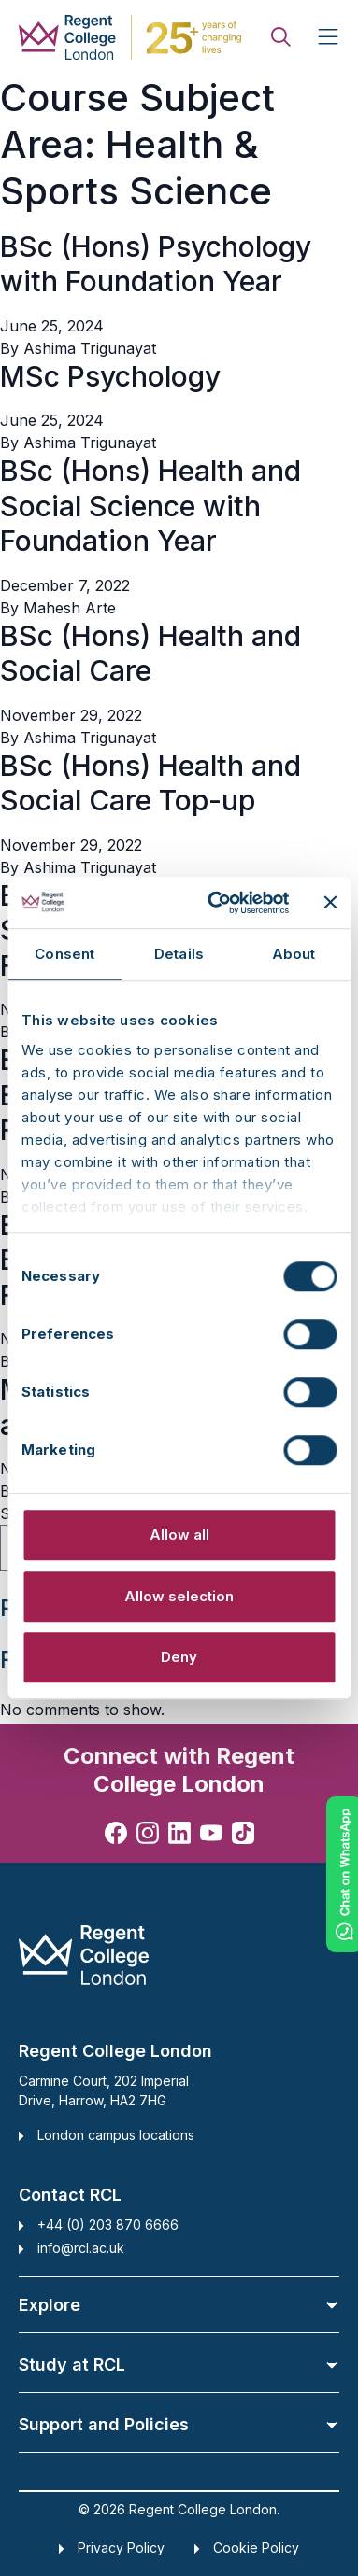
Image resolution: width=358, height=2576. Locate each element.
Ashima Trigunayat (89, 348)
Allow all (179, 1534)
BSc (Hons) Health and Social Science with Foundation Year (150, 505)
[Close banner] (330, 902)
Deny (179, 1657)
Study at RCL (179, 2364)
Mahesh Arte (69, 607)
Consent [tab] (64, 954)
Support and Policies (179, 2424)
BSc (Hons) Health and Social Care (150, 653)
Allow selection (179, 1596)
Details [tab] (179, 954)
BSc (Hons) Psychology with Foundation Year (155, 264)
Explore (179, 2305)
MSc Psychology (110, 376)
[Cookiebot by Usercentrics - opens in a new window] (215, 903)
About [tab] (294, 954)
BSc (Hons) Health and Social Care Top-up (150, 783)
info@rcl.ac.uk (80, 2248)
